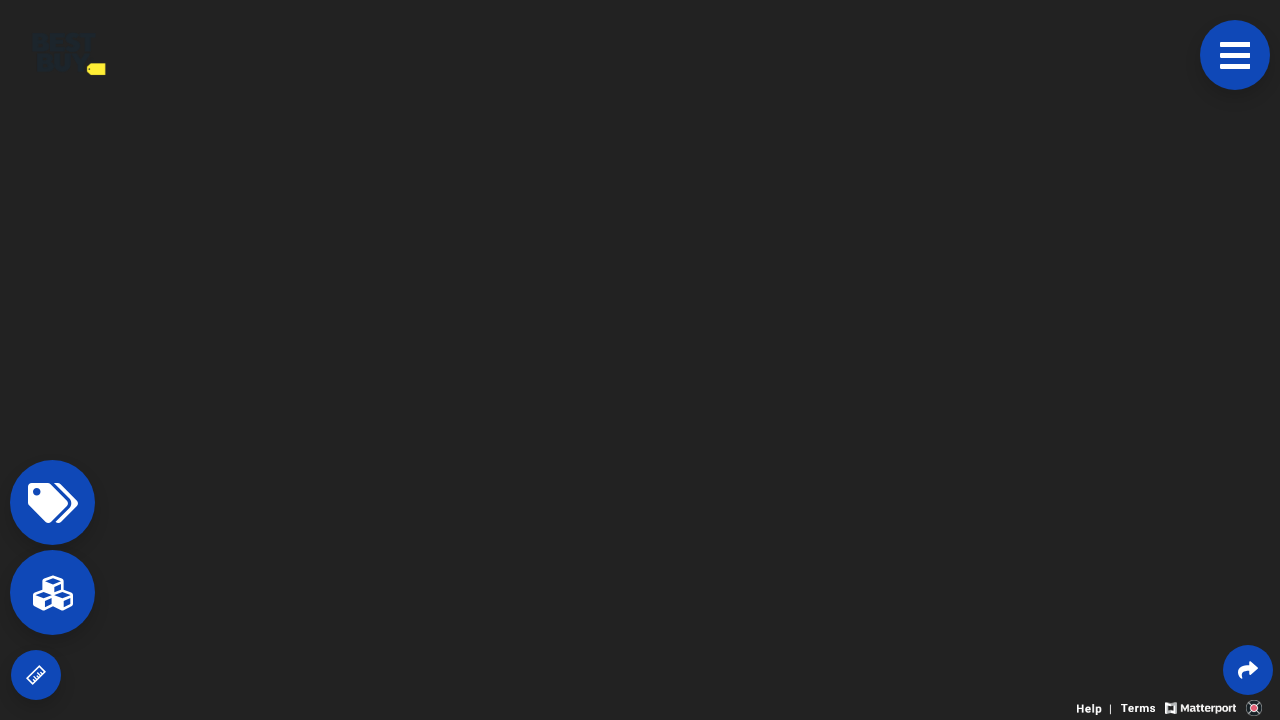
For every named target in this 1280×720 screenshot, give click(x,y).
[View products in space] (1235, 55)
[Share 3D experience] (1248, 670)
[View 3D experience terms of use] (1140, 706)
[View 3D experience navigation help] (1096, 706)
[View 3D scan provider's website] (1254, 706)
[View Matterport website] (1200, 706)
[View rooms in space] (52, 592)
